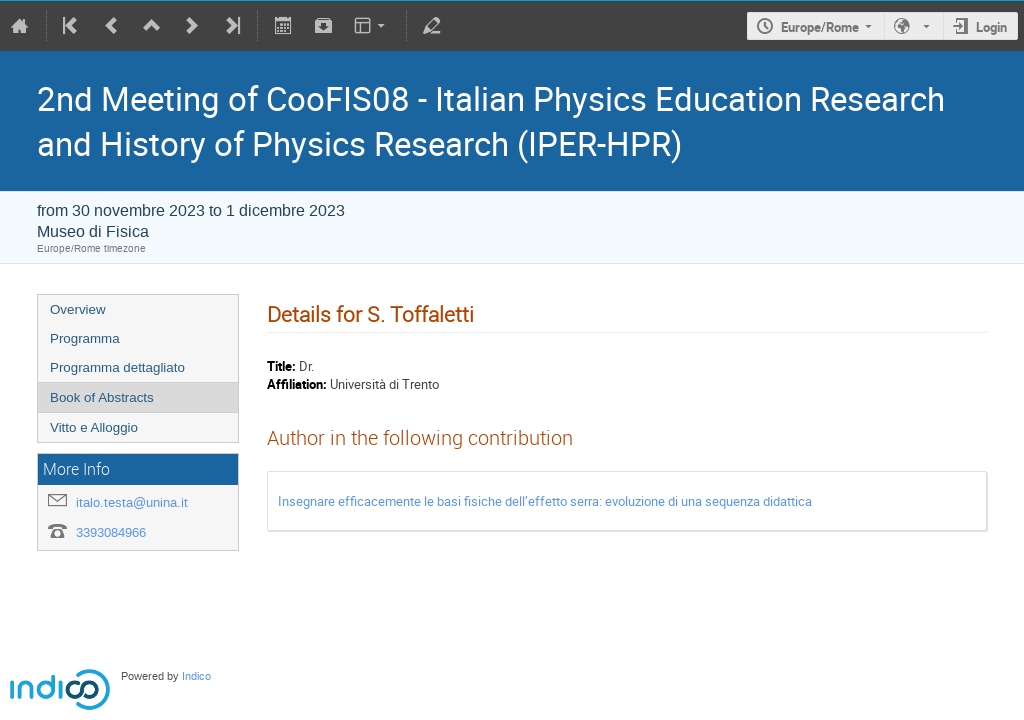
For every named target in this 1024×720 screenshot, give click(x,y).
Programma (85, 338)
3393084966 (111, 532)
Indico (196, 676)
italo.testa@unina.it (132, 502)
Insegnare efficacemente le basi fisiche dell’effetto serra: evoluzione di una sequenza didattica (545, 501)
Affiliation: (297, 384)
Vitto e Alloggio (94, 427)
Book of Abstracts (102, 397)
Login (991, 27)
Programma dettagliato (117, 367)
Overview (78, 309)
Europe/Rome (820, 27)
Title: (281, 366)
